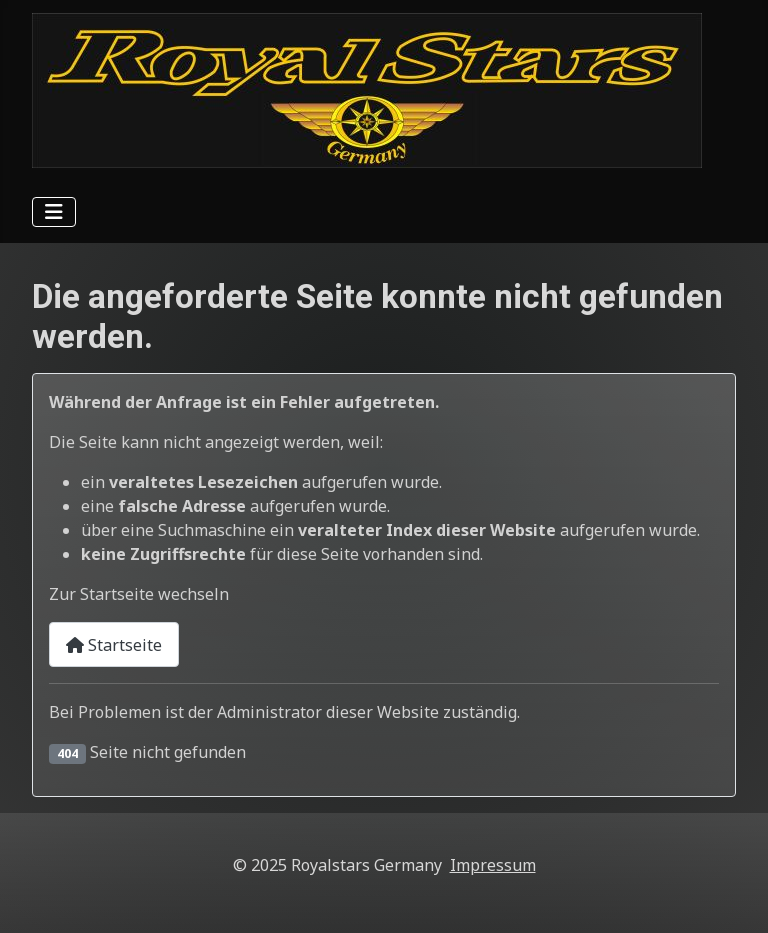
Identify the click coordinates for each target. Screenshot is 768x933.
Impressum (493, 865)
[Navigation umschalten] (54, 212)
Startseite (114, 645)
